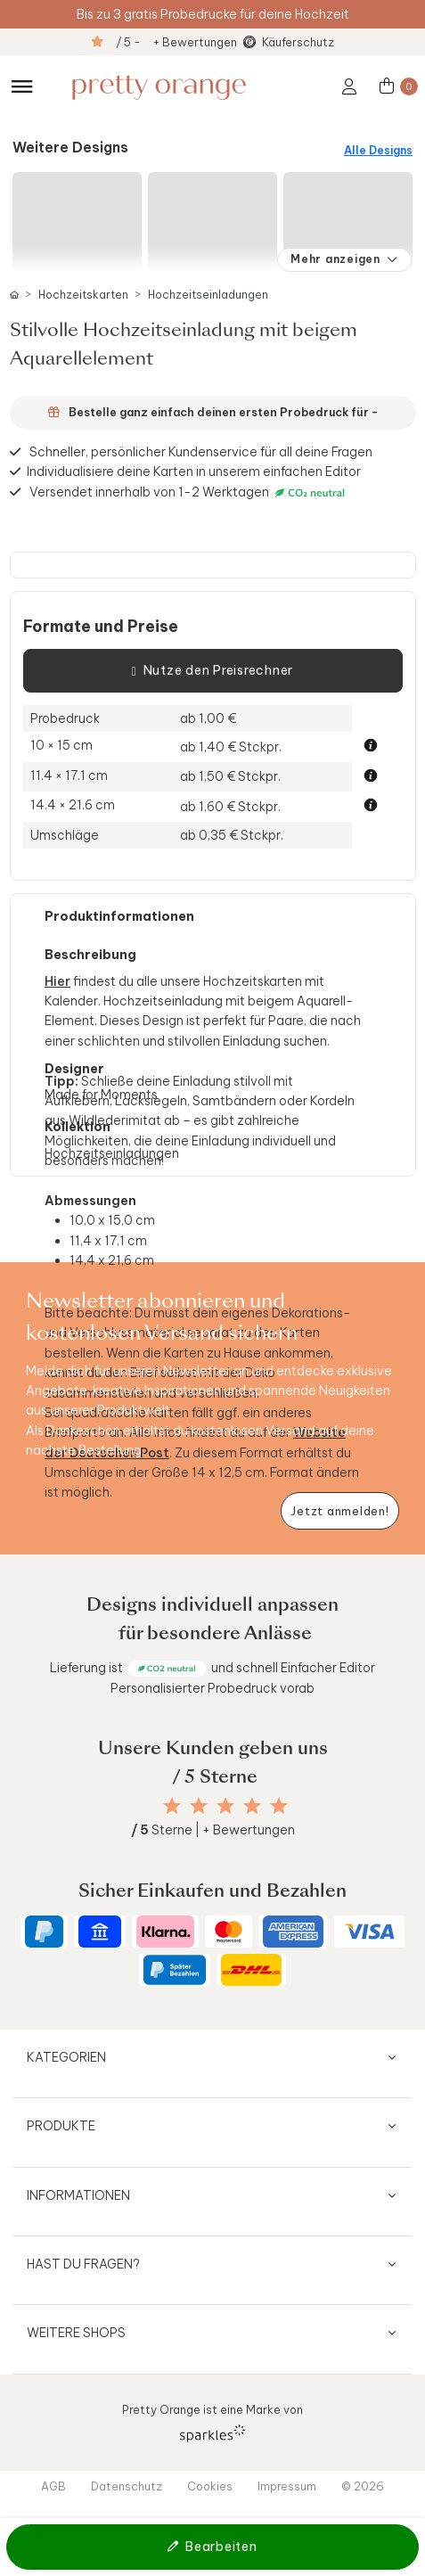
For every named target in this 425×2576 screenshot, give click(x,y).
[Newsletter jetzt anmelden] (340, 1511)
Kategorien (66, 2057)
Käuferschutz (298, 42)
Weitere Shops (76, 2333)
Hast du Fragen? (83, 2264)
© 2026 (362, 2486)
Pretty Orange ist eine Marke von (212, 2422)
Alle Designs (378, 150)
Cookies (210, 2486)
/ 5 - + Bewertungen (176, 42)
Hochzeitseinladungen (208, 294)
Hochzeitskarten (83, 294)
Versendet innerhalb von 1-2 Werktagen (189, 492)
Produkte (61, 2126)
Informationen (78, 2195)
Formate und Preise (100, 626)
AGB (53, 2486)
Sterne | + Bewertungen (213, 1830)
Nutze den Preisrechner (212, 671)
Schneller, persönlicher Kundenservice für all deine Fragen (200, 452)
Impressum (286, 2486)
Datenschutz (126, 2486)
